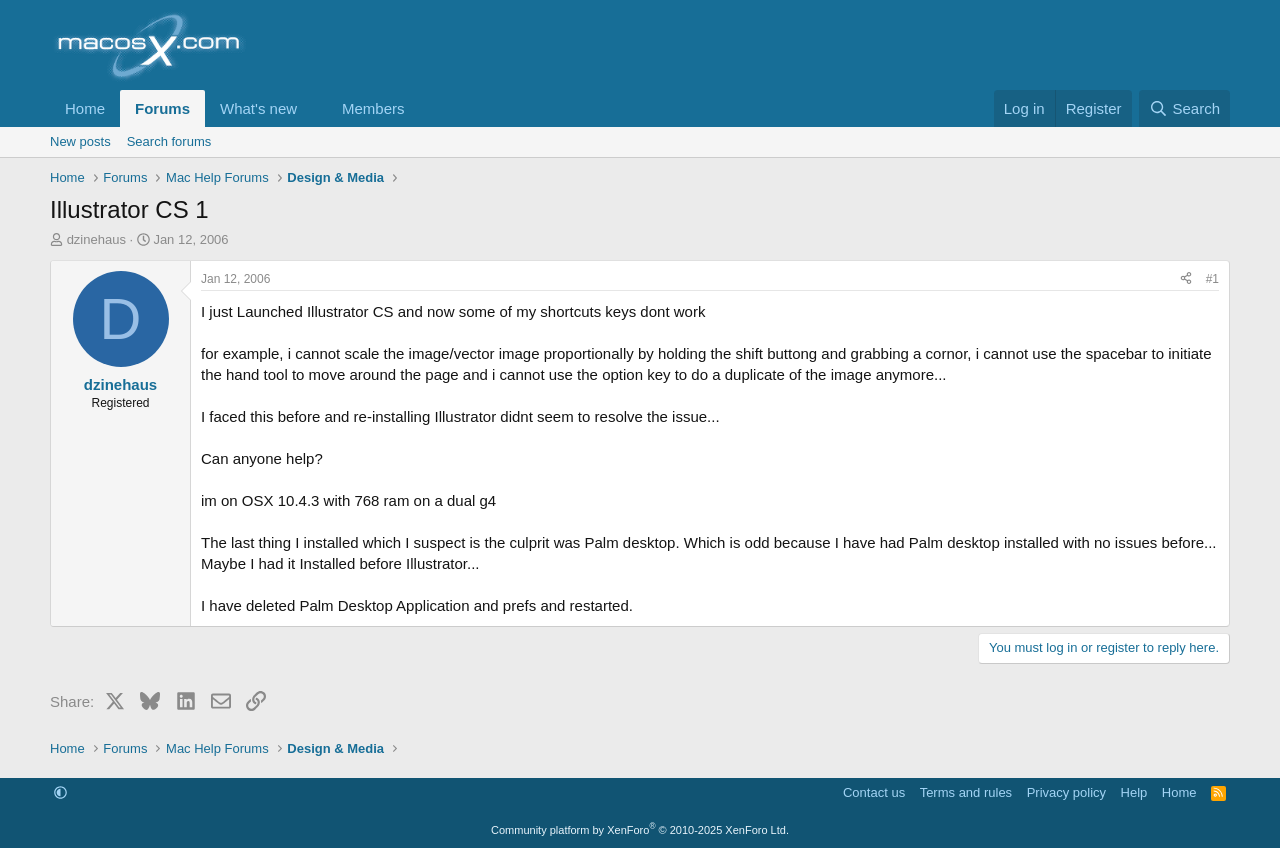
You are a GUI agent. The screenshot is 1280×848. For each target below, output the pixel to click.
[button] (313, 108)
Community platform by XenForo (640, 830)
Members (373, 108)
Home (85, 108)
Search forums (169, 141)
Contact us (874, 792)
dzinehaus (96, 239)
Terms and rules (966, 792)
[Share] (1186, 279)
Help (1134, 792)
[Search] (1184, 108)
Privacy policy (1066, 792)
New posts (80, 141)
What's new (258, 108)
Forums (162, 108)
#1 (1212, 279)
